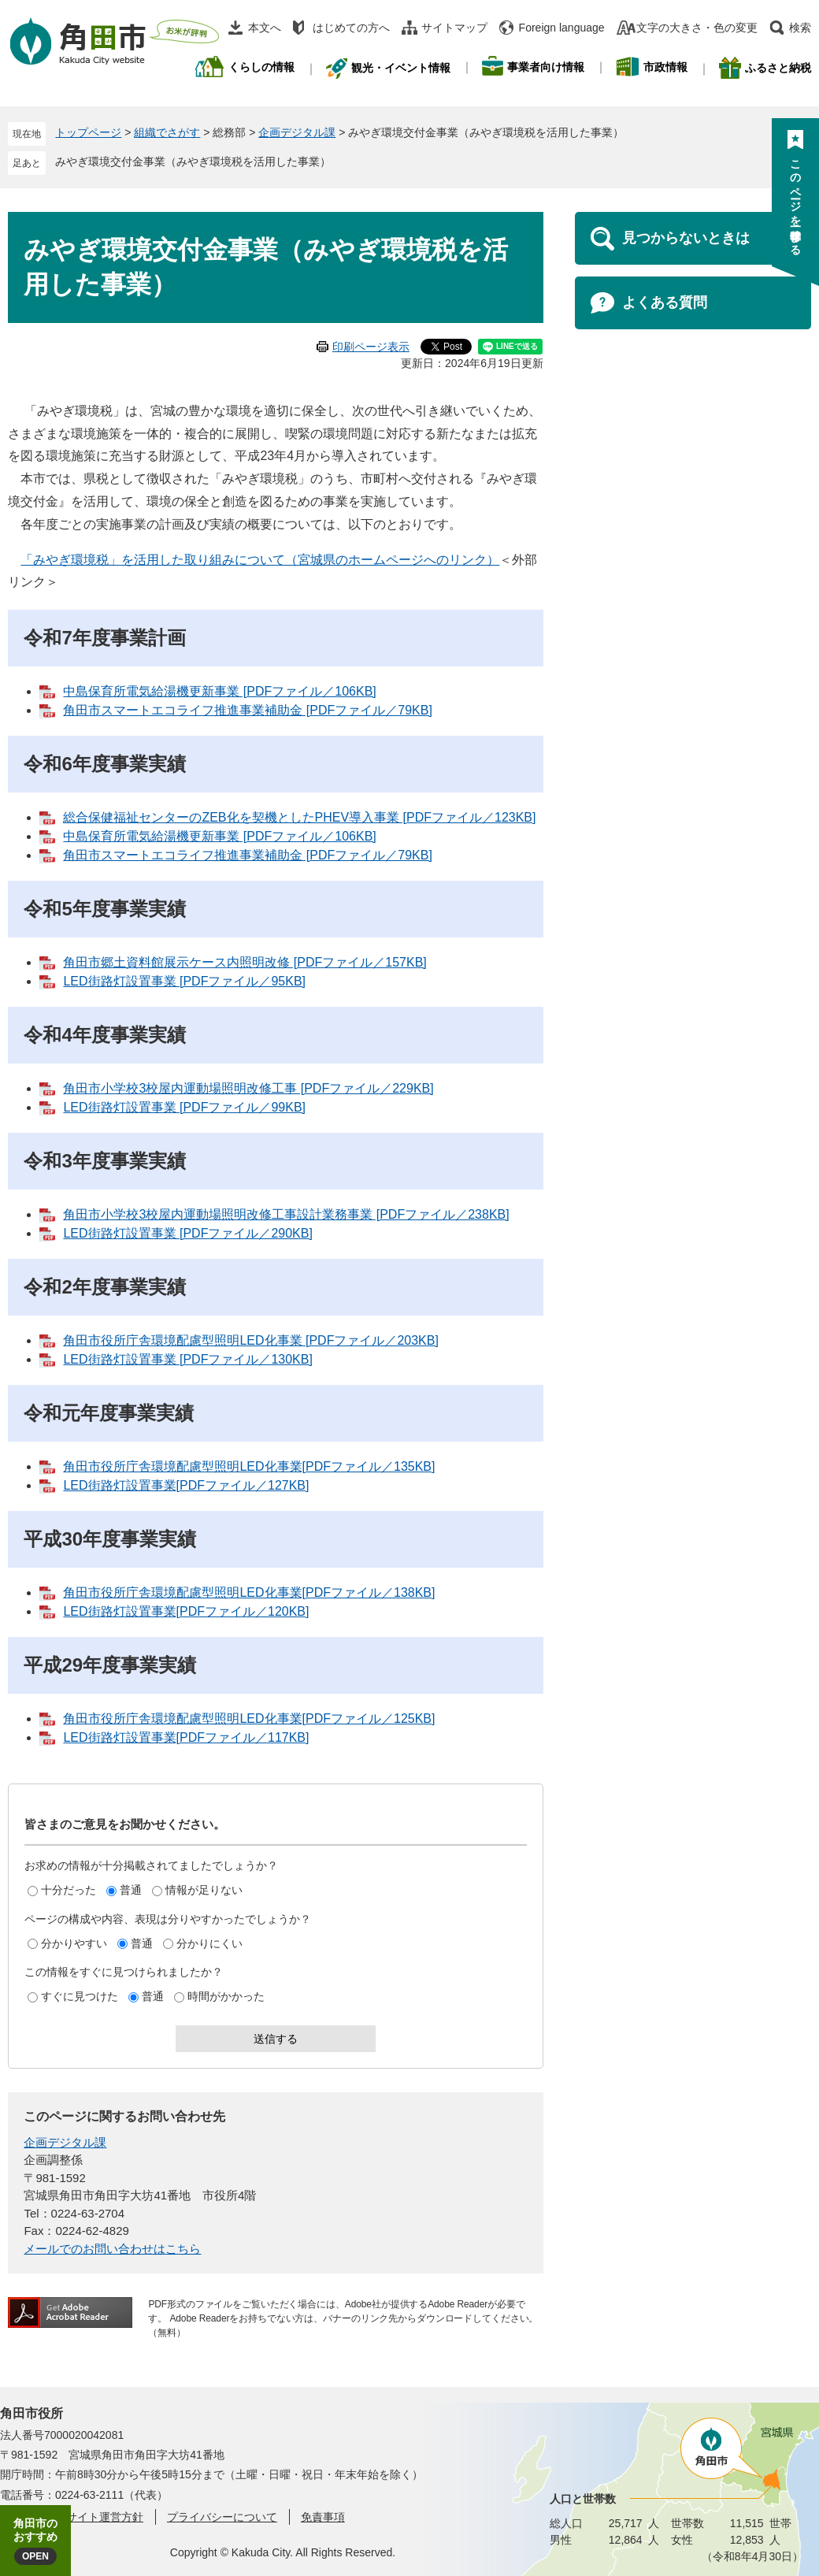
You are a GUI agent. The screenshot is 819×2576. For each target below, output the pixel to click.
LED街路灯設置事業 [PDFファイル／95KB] (184, 981)
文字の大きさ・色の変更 (697, 27)
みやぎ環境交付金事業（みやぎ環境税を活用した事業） (193, 161)
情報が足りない (204, 1890)
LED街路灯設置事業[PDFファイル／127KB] (186, 1485)
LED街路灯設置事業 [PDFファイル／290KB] (188, 1233)
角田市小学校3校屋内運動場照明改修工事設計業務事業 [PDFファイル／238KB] (286, 1214)
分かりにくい (209, 1943)
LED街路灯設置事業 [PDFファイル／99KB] (184, 1107)
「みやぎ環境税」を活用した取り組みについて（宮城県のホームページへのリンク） (259, 559)
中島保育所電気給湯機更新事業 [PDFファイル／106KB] (219, 691)
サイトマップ (454, 27)
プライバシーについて (222, 2517)
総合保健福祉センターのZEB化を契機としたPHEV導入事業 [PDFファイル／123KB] (299, 817)
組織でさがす (167, 132)
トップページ (88, 132)
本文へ (264, 27)
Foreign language (562, 27)
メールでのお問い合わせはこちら (112, 2248)
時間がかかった (226, 1996)
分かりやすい (74, 1943)
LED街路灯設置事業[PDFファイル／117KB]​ (186, 1737)
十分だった (68, 1890)
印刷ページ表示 (371, 346)
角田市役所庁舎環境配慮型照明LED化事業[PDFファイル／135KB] (249, 1466)
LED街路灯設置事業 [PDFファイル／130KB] (188, 1359)
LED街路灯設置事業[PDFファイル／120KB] (186, 1611)
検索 (800, 27)
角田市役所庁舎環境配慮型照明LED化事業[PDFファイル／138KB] (249, 1592)
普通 (131, 1890)
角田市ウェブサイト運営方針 (71, 2517)
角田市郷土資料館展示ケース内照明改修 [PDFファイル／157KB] (244, 962)
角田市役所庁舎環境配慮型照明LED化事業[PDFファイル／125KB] (249, 1718)
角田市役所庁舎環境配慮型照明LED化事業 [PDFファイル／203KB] (251, 1340)
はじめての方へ (351, 27)
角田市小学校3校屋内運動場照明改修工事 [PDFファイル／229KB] (248, 1088)
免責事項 (323, 2517)
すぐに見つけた (79, 1996)
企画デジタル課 (296, 132)
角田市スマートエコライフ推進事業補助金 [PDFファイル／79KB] (247, 710)
